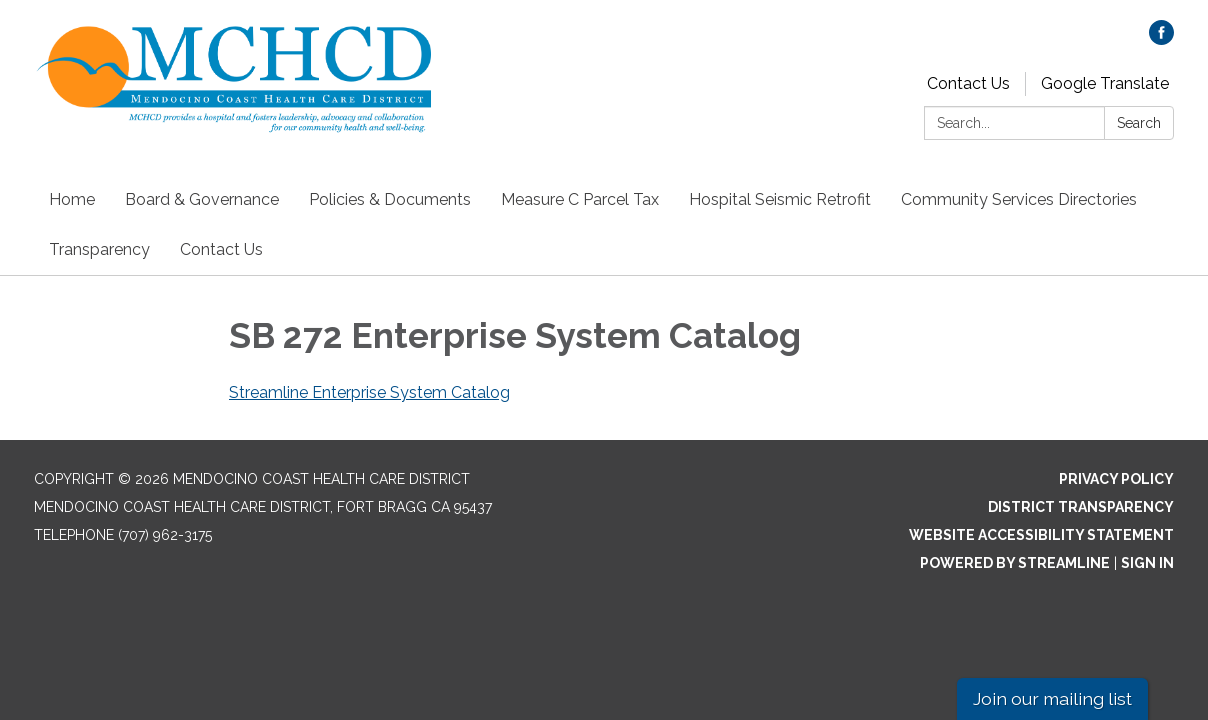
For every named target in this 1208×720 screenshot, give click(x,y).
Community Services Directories (1019, 199)
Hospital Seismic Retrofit (780, 199)
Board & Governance (202, 199)
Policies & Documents (390, 199)
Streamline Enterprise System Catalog (369, 392)
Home (72, 199)
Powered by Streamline (1015, 563)
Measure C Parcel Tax (580, 199)
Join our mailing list (1052, 698)
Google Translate (1105, 83)
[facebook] (1161, 39)
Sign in (1147, 563)
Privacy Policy (1116, 479)
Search (1139, 123)
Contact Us (968, 83)
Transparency (99, 249)
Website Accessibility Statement (1041, 535)
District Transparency (1081, 507)
